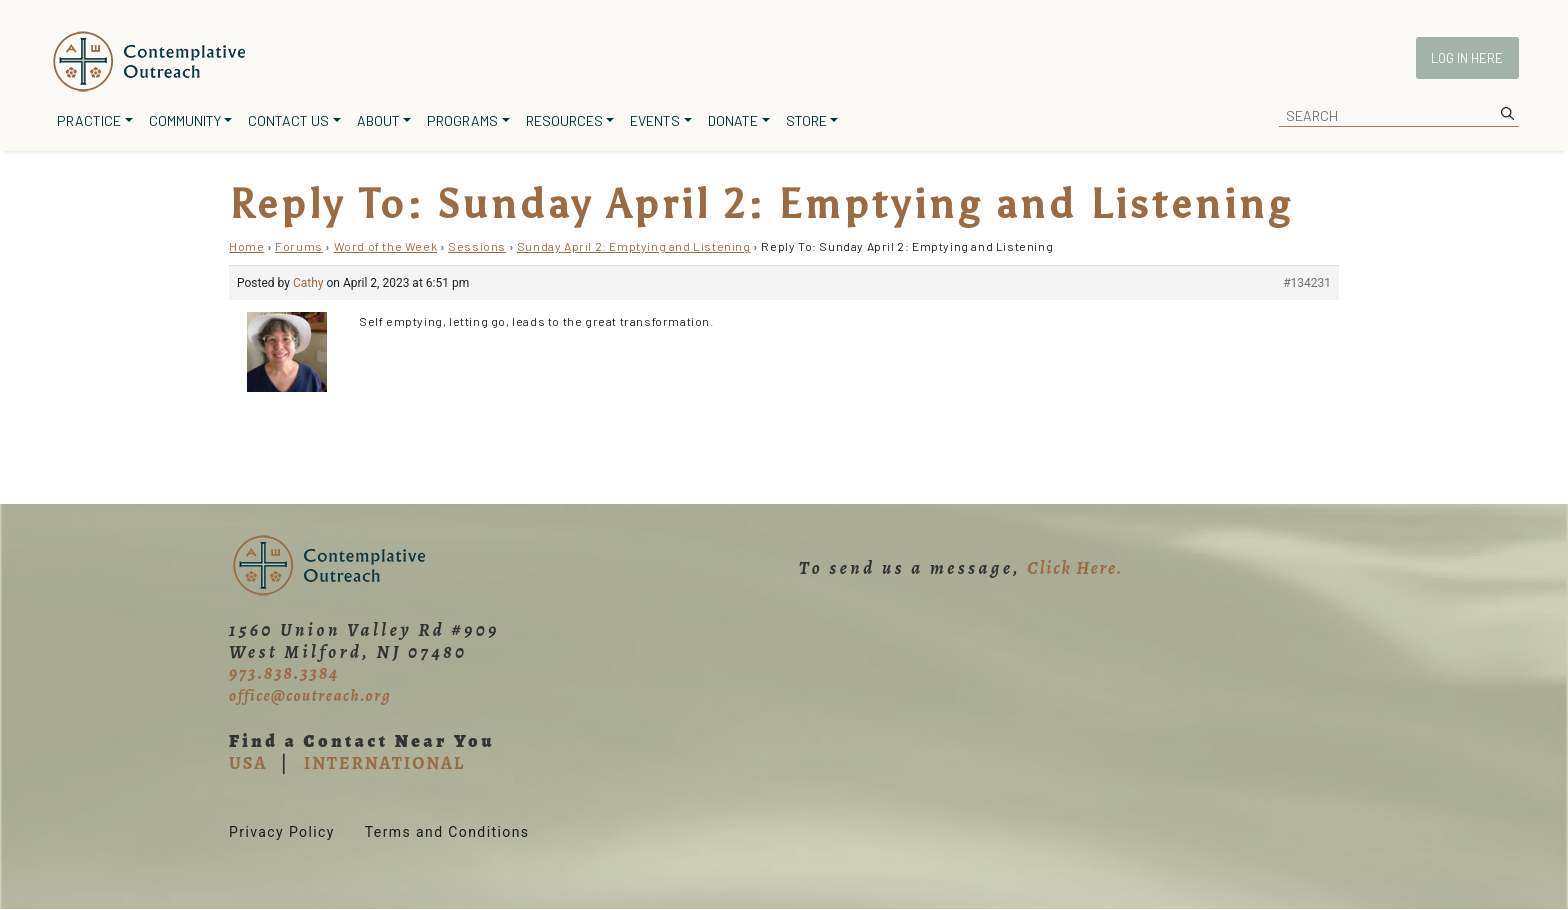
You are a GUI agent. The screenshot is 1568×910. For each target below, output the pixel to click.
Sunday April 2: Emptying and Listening (634, 246)
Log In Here (1467, 58)
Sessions (477, 246)
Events (655, 120)
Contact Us (288, 120)
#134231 (1307, 283)
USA (248, 763)
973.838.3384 (284, 673)
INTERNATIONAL (384, 763)
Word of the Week (386, 246)
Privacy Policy (282, 832)
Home (246, 246)
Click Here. (1075, 568)
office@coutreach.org (310, 696)
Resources (564, 120)
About (378, 120)
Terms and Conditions (447, 832)
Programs (462, 120)
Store (806, 120)
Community (185, 120)
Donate (733, 120)
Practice (89, 120)
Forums (299, 246)
